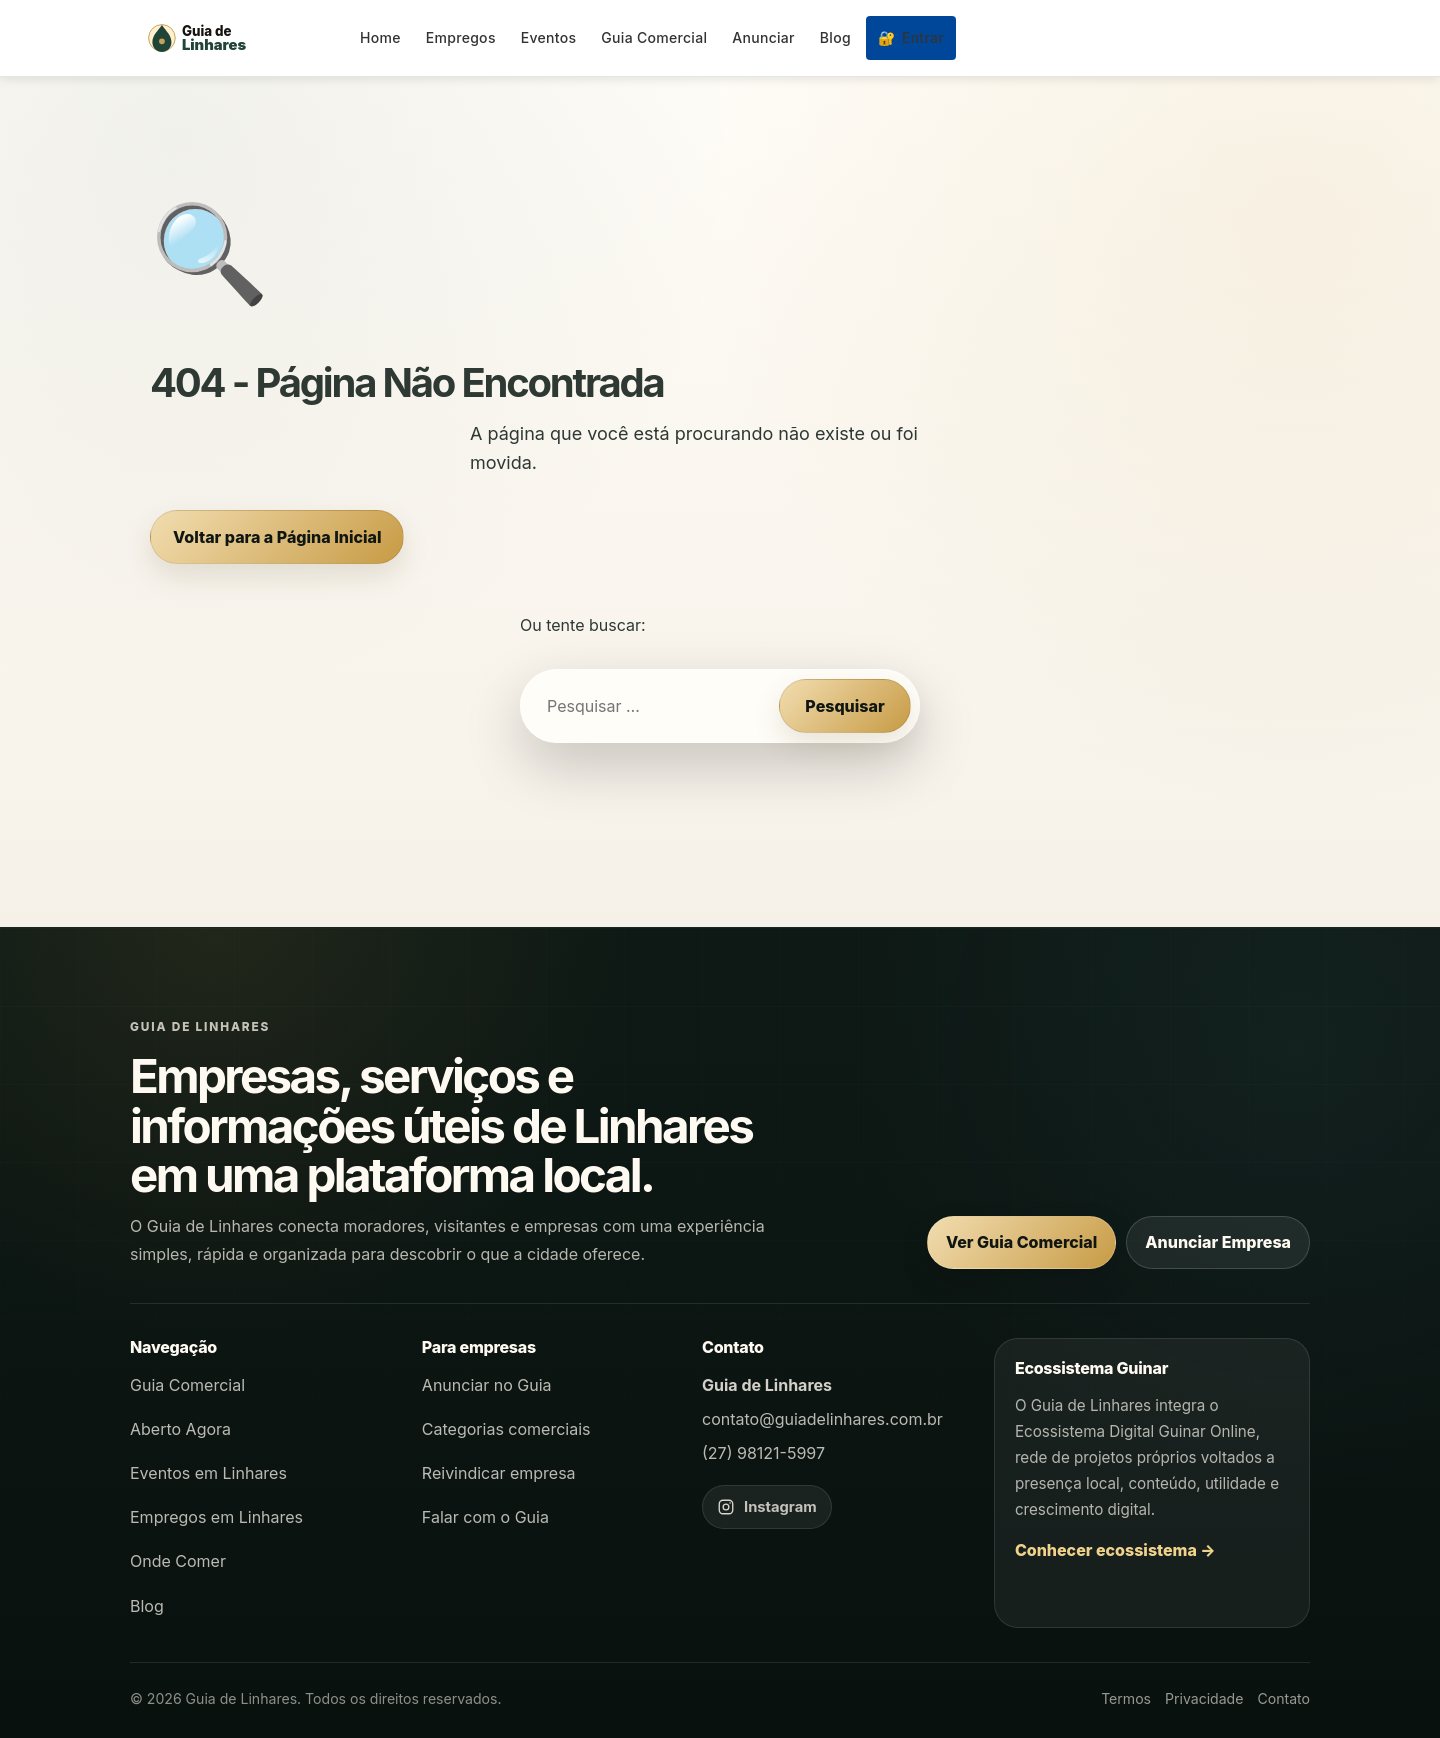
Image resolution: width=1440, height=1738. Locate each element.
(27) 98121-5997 (763, 1453)
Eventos (549, 37)
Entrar (911, 37)
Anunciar (763, 37)
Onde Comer (178, 1561)
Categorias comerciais (506, 1429)
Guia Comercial (654, 37)
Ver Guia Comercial (1021, 1242)
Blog (835, 37)
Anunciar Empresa (1218, 1242)
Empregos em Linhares (216, 1517)
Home (380, 37)
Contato (1283, 1698)
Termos (1126, 1698)
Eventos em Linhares (208, 1473)
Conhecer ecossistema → (1115, 1550)
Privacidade (1204, 1698)
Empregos (461, 37)
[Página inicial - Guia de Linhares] (240, 38)
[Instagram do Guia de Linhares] (767, 1507)
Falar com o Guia (485, 1517)
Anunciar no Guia (487, 1385)
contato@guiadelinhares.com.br (822, 1419)
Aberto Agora (180, 1429)
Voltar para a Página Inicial (277, 537)
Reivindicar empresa (499, 1473)
